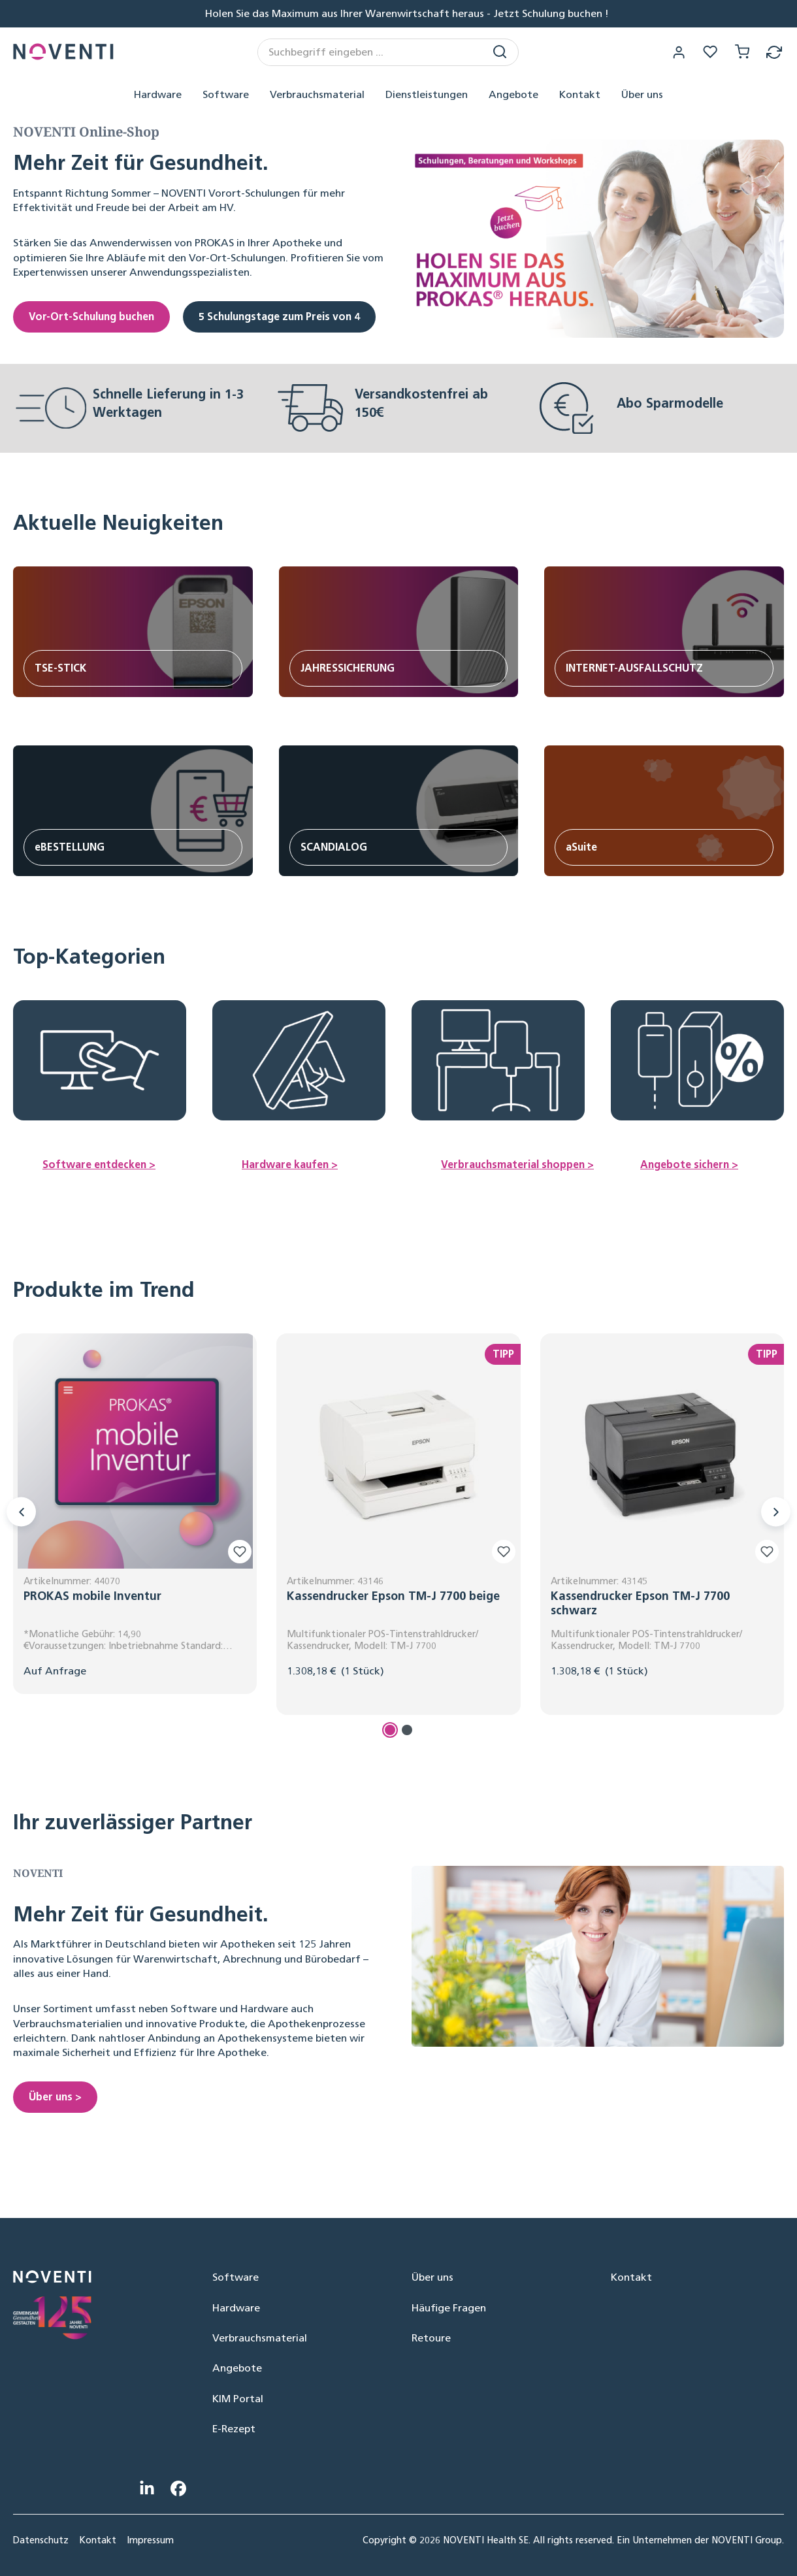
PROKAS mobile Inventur (92, 1597)
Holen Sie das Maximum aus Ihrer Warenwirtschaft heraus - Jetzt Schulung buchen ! (407, 13)
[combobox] (372, 52)
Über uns (432, 2277)
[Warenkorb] (741, 52)
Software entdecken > (98, 1165)
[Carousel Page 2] (407, 1730)
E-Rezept (233, 2428)
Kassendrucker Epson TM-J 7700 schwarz (640, 1604)
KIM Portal (237, 2398)
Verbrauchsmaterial (259, 2338)
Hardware (236, 2308)
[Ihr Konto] (676, 52)
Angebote (237, 2368)
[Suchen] (502, 52)
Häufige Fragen (449, 2308)
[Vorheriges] (21, 1512)
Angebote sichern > (689, 1165)
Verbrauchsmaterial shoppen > (517, 1165)
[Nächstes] (775, 1512)
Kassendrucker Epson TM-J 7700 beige (393, 1597)
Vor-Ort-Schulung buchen (91, 317)
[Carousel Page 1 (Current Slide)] (390, 1730)
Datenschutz (41, 2540)
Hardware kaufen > (290, 1165)
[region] (398, 1538)
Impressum (150, 2540)
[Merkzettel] (708, 52)
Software (235, 2277)
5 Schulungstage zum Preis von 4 (279, 317)
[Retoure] (774, 52)
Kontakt (631, 2277)
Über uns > (55, 2097)
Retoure (431, 2338)
